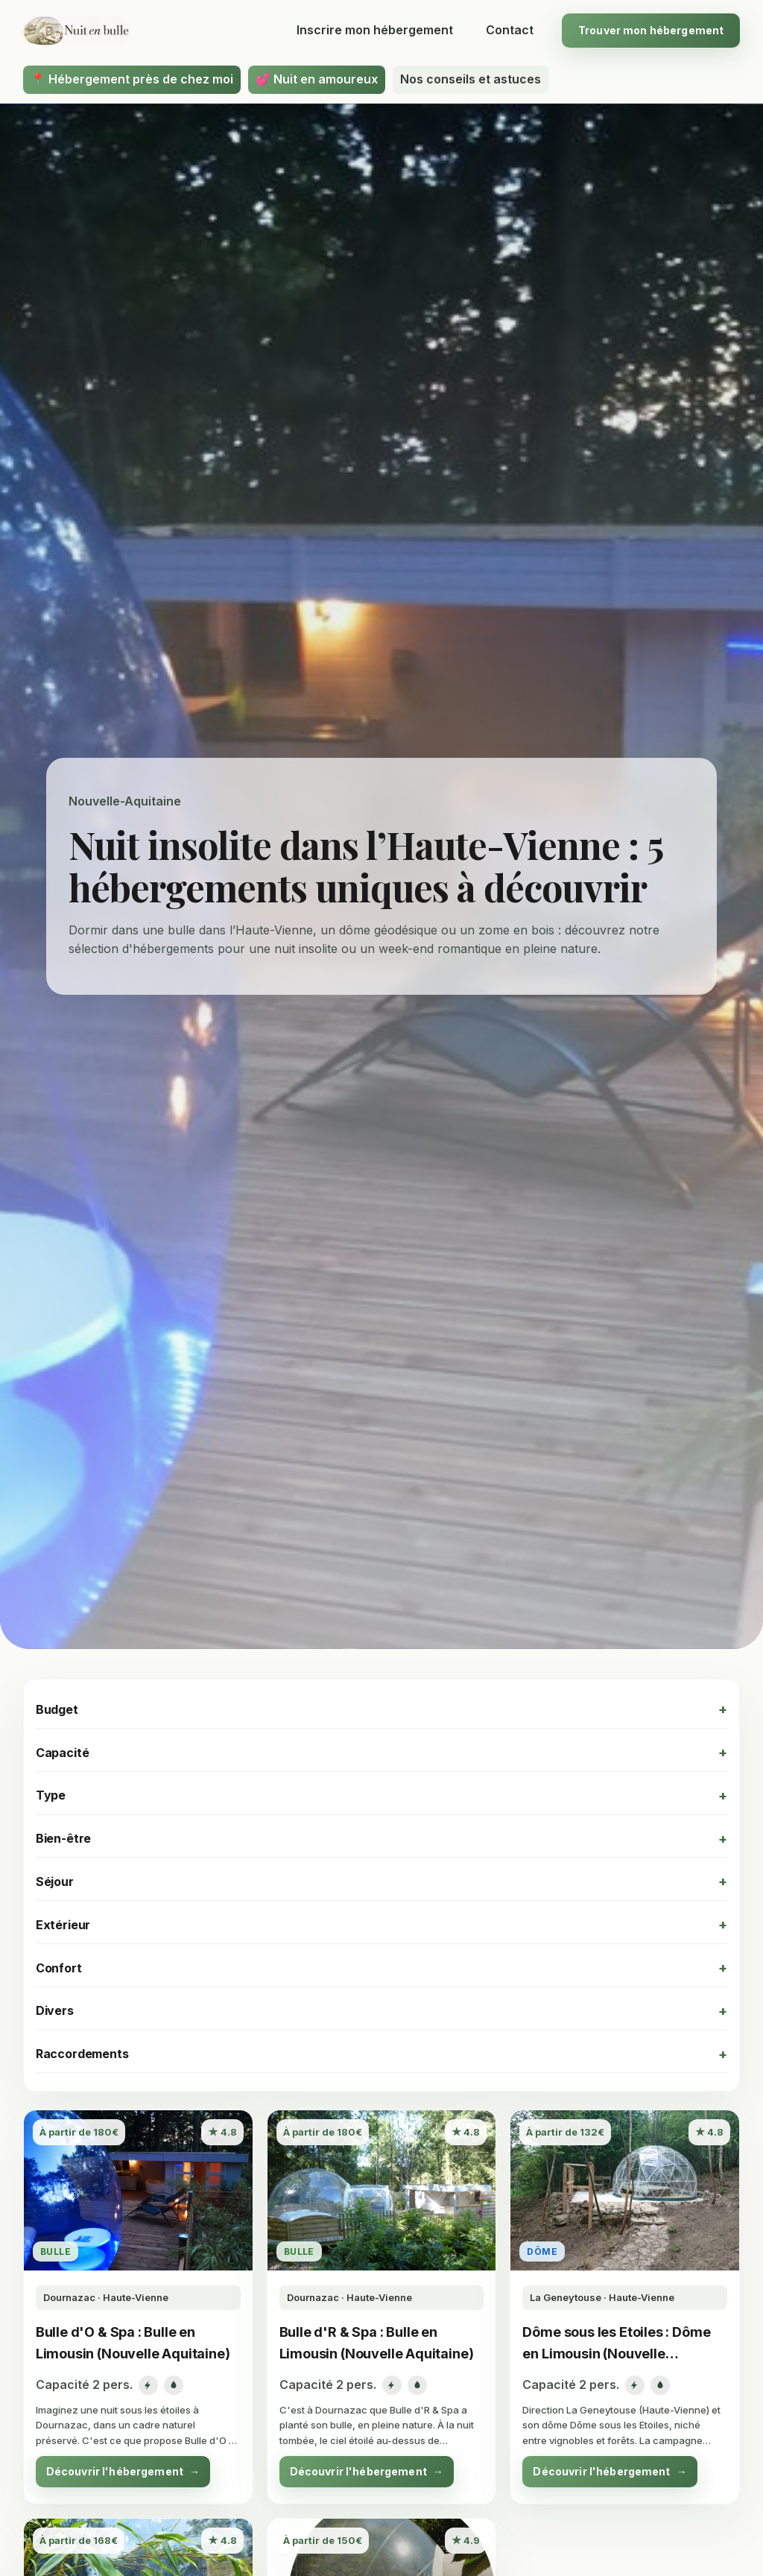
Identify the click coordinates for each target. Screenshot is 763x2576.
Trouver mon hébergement (651, 30)
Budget (57, 1709)
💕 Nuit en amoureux (317, 79)
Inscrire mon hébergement (375, 29)
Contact (510, 29)
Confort (59, 1968)
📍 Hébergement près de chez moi (132, 79)
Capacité (62, 1752)
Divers (55, 2010)
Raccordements (82, 2053)
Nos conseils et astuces (470, 79)
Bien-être (64, 1838)
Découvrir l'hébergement (123, 2471)
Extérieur (63, 1924)
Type (51, 1795)
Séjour (55, 1881)
